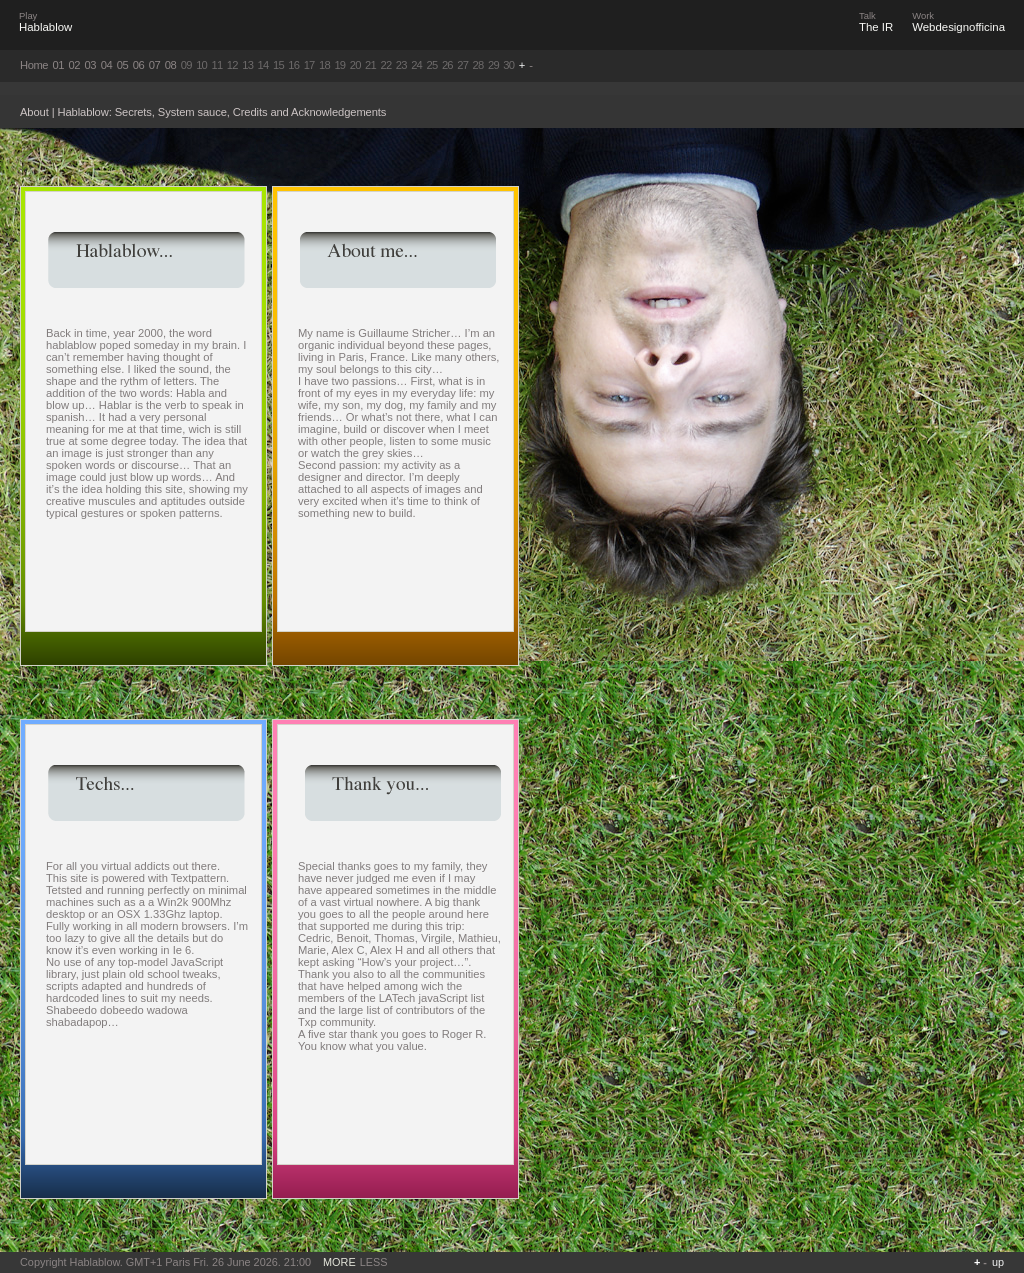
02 (75, 65)
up (998, 1262)
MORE (339, 1262)
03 (91, 65)
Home (34, 65)
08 (171, 65)
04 (107, 65)
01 (59, 65)
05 (123, 65)
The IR (876, 27)
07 (155, 65)
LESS (374, 1262)
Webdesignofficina (958, 27)
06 (139, 65)
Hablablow (45, 27)
